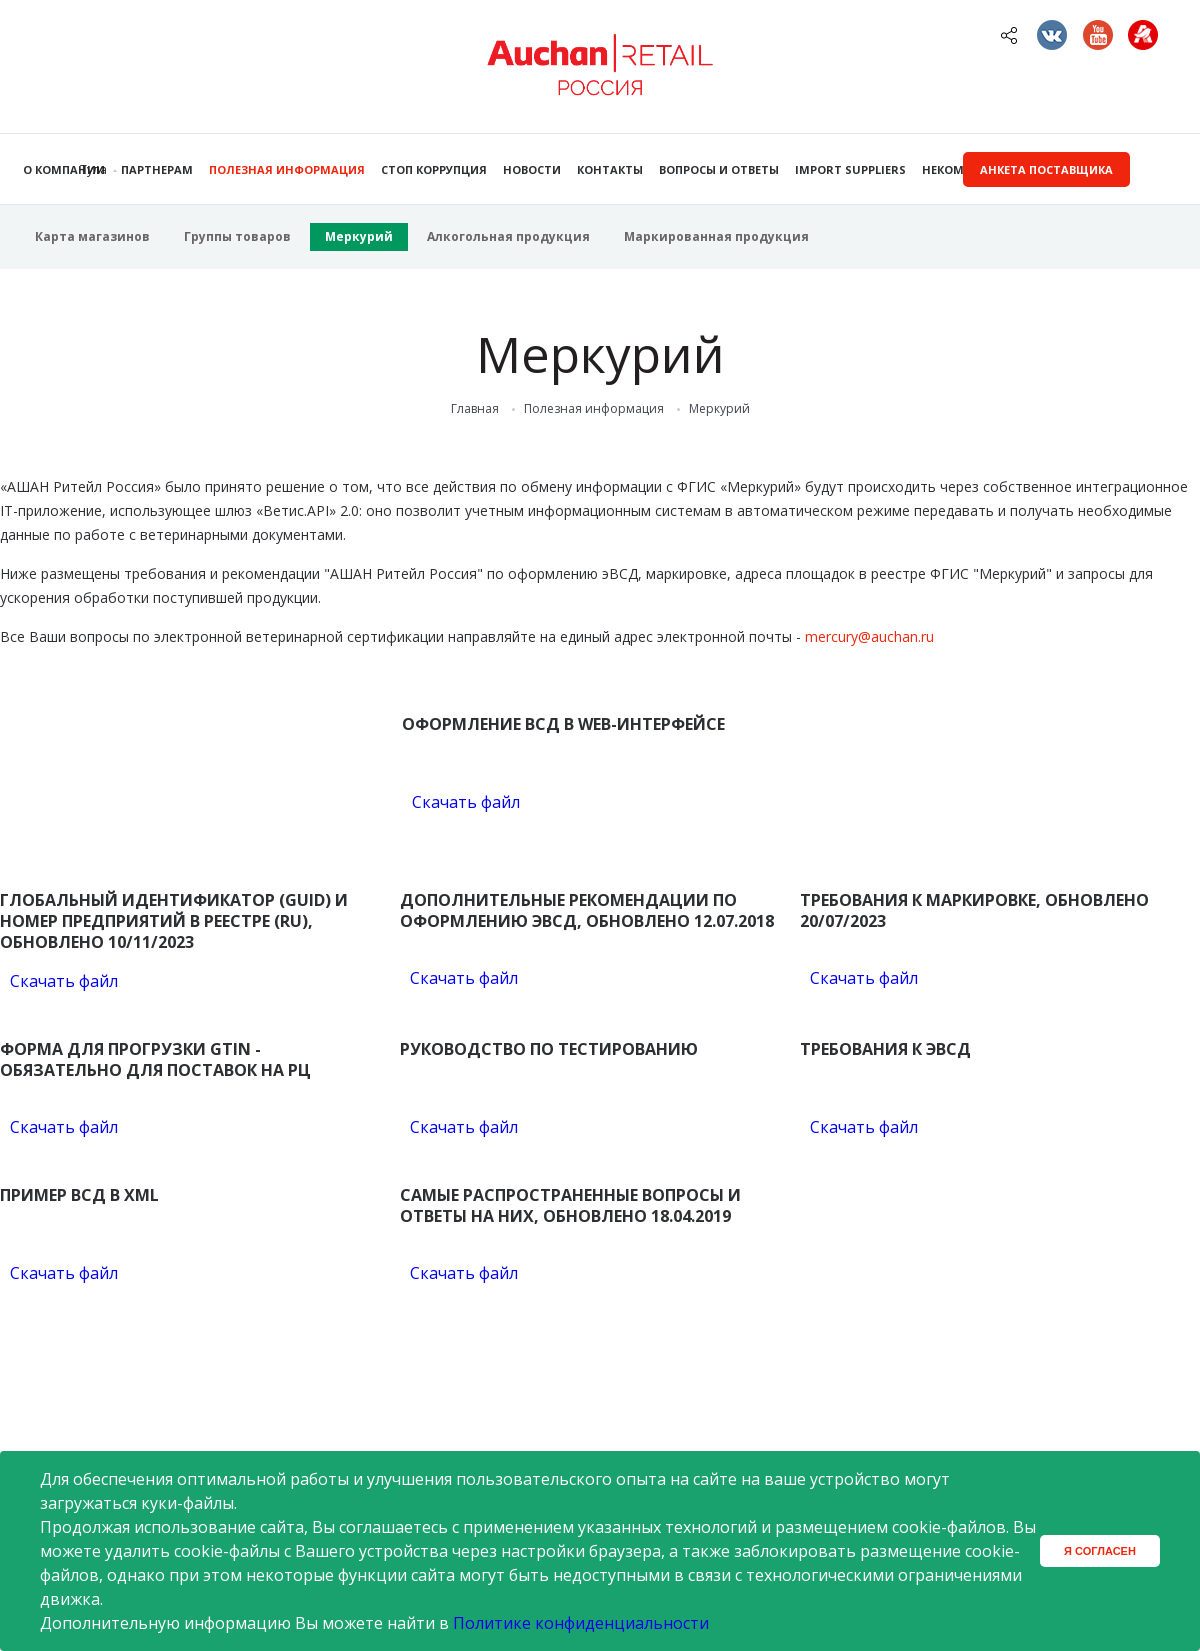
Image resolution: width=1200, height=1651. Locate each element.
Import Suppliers (850, 169)
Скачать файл (466, 802)
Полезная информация (287, 169)
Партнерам (157, 169)
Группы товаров (237, 236)
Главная (475, 409)
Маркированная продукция (716, 236)
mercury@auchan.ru (869, 636)
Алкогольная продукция (508, 236)
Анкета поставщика (1046, 169)
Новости (532, 169)
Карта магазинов (92, 236)
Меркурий (359, 236)
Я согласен (1100, 1551)
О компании (64, 169)
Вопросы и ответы (719, 169)
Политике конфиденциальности (581, 1623)
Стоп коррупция (434, 169)
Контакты (610, 169)
